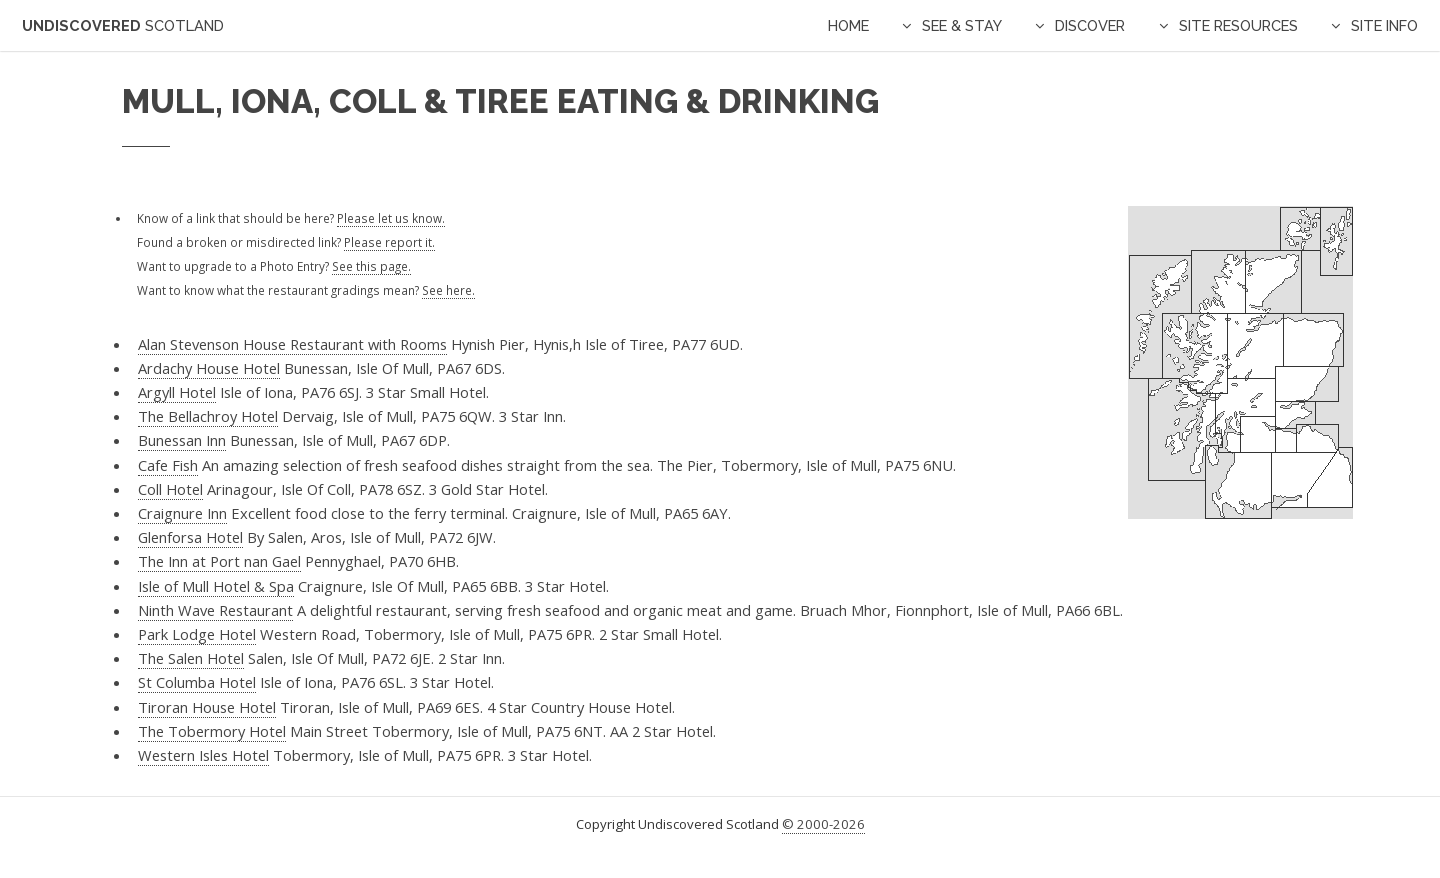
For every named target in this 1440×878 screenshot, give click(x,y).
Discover (1090, 25)
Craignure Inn (182, 513)
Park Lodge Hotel (197, 634)
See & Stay (962, 25)
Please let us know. (391, 218)
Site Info (1384, 25)
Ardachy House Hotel (209, 368)
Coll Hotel (170, 489)
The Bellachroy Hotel (208, 416)
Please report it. (389, 242)
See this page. (371, 266)
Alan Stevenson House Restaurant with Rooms (292, 344)
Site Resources (1238, 25)
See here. (448, 290)
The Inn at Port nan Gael (219, 561)
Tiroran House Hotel (207, 707)
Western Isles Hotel (203, 755)
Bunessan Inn (182, 440)
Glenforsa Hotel (190, 537)
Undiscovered (123, 25)
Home (848, 25)
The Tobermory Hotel (212, 731)
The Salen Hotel (191, 658)
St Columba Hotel (197, 682)
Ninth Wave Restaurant (215, 610)
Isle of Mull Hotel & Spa (216, 586)
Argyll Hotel (177, 392)
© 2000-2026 (823, 824)
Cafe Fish (168, 465)
